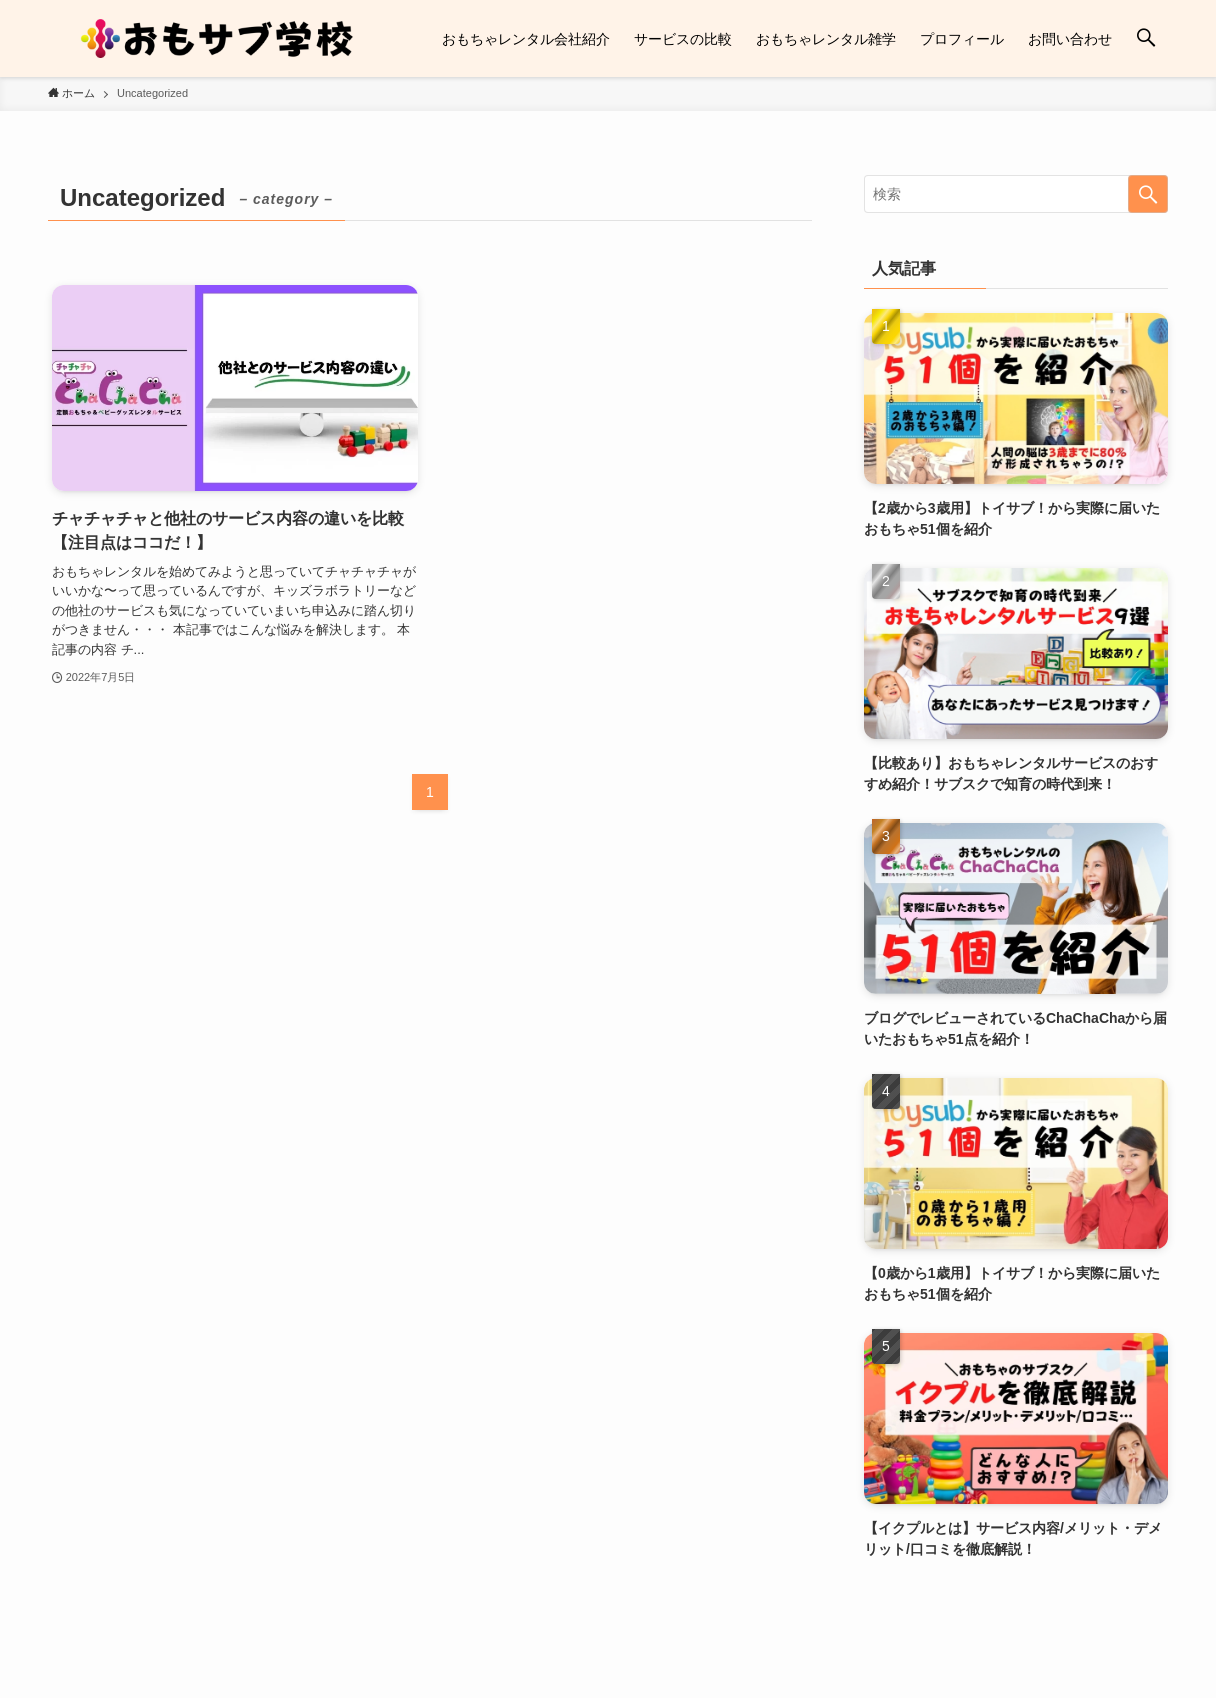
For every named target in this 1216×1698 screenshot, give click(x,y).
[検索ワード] (1016, 194)
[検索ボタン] (1146, 38)
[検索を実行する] (1148, 194)
